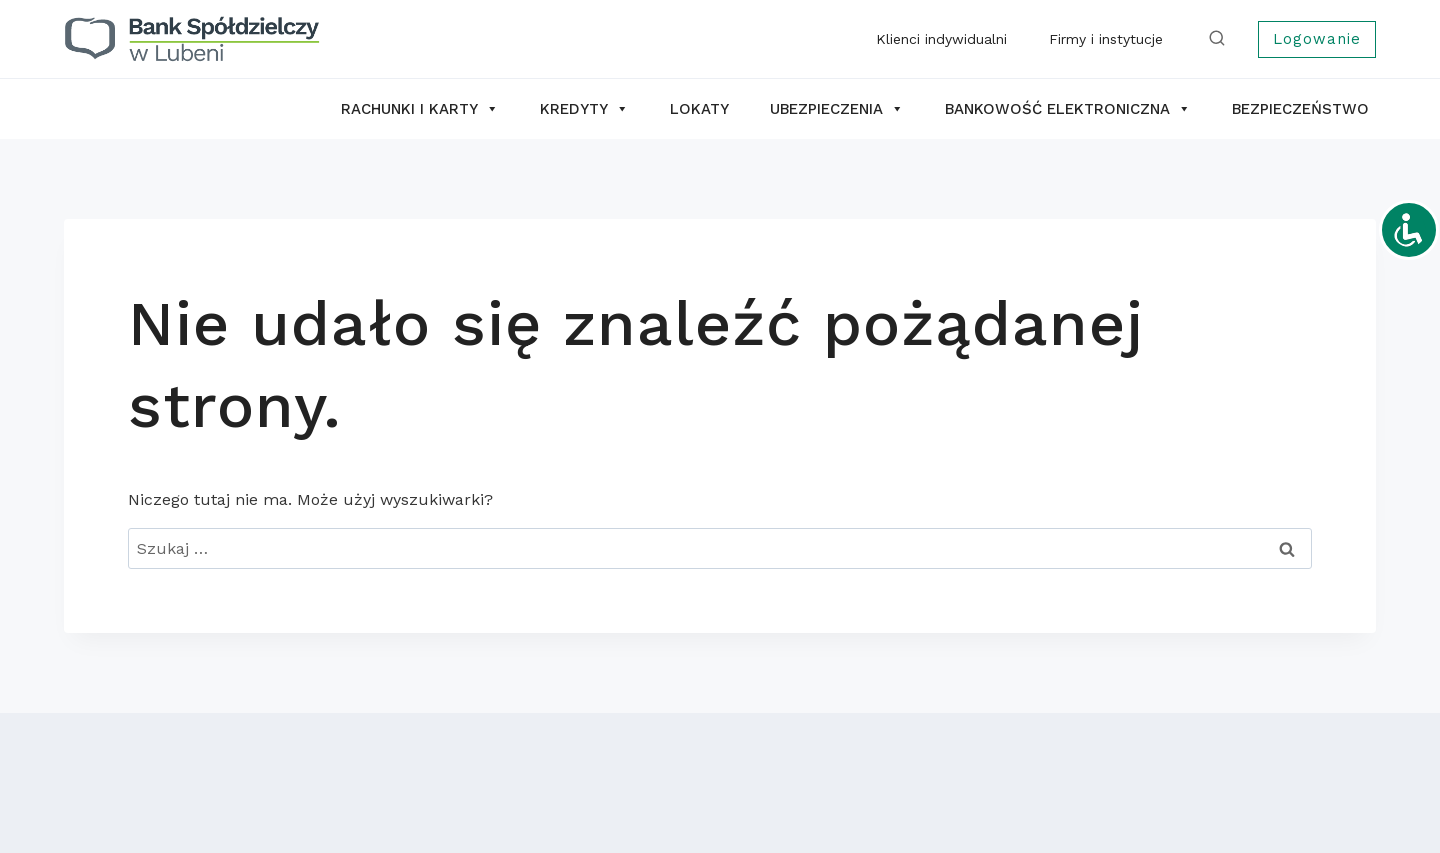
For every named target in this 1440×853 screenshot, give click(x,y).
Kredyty (584, 109)
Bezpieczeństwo (1300, 109)
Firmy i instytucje (1106, 39)
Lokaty (699, 109)
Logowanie (1317, 39)
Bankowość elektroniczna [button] (1068, 109)
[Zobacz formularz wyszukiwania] (1221, 39)
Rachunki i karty (420, 109)
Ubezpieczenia (837, 109)
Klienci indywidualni (941, 39)
